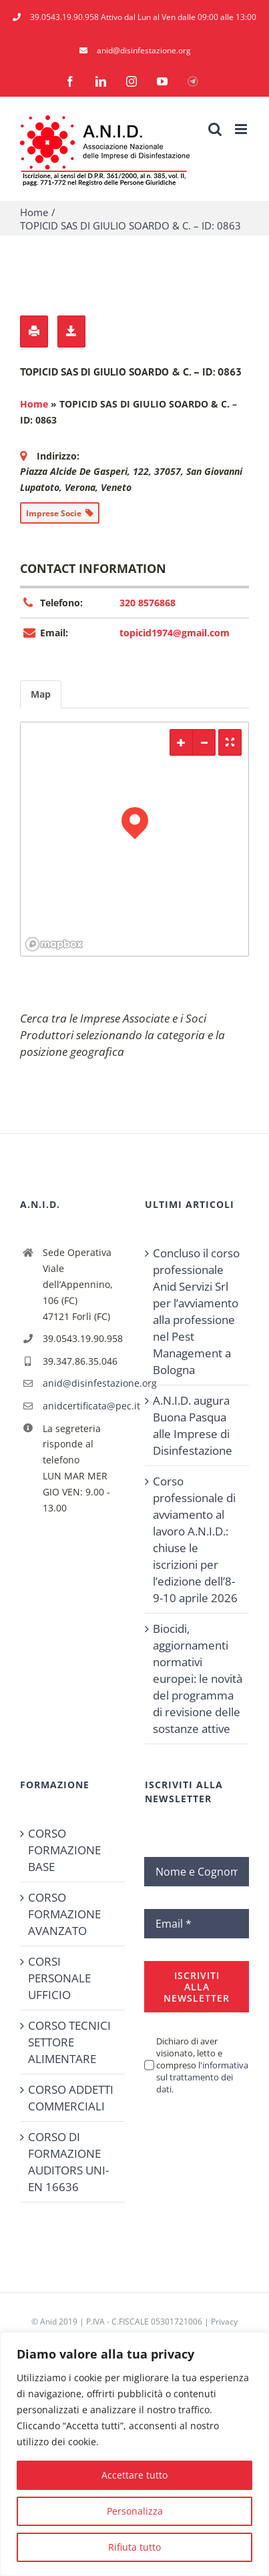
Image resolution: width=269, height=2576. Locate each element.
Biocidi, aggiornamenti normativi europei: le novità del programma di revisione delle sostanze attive (197, 1678)
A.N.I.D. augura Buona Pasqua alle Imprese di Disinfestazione (192, 1425)
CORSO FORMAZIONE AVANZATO (64, 1914)
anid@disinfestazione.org (84, 1383)
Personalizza (135, 2511)
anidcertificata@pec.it (84, 1405)
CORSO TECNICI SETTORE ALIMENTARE (69, 2042)
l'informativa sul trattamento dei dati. (202, 2077)
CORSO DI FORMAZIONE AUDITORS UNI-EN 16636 (68, 2161)
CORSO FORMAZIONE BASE (64, 1850)
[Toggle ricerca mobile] (215, 129)
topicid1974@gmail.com (174, 632)
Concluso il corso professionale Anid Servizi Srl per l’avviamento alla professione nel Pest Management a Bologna (196, 1311)
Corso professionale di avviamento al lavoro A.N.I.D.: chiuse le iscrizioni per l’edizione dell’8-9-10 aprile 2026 (195, 1539)
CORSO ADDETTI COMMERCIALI (70, 2098)
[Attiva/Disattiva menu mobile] (242, 129)
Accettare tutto (134, 2475)
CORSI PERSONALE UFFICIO (59, 1978)
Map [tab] (41, 694)
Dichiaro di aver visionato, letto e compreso (202, 2065)
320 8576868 (147, 602)
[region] (134, 2454)
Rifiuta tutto (134, 2547)
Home (34, 404)
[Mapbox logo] (54, 944)
